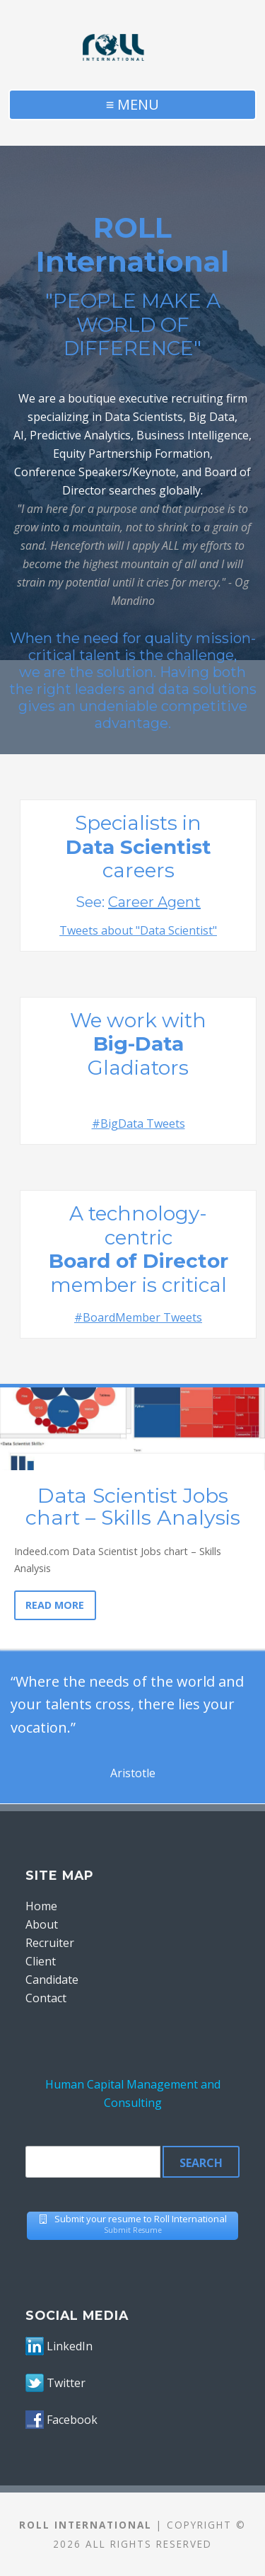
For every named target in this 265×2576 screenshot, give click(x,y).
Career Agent (154, 902)
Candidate (51, 1979)
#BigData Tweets (138, 1123)
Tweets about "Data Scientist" (138, 930)
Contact (45, 1998)
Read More (54, 1605)
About (41, 1924)
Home (41, 1906)
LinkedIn (70, 2346)
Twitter (66, 2383)
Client (40, 1961)
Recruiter (49, 1943)
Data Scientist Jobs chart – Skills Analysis (132, 1506)
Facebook (72, 2419)
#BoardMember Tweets (138, 1317)
